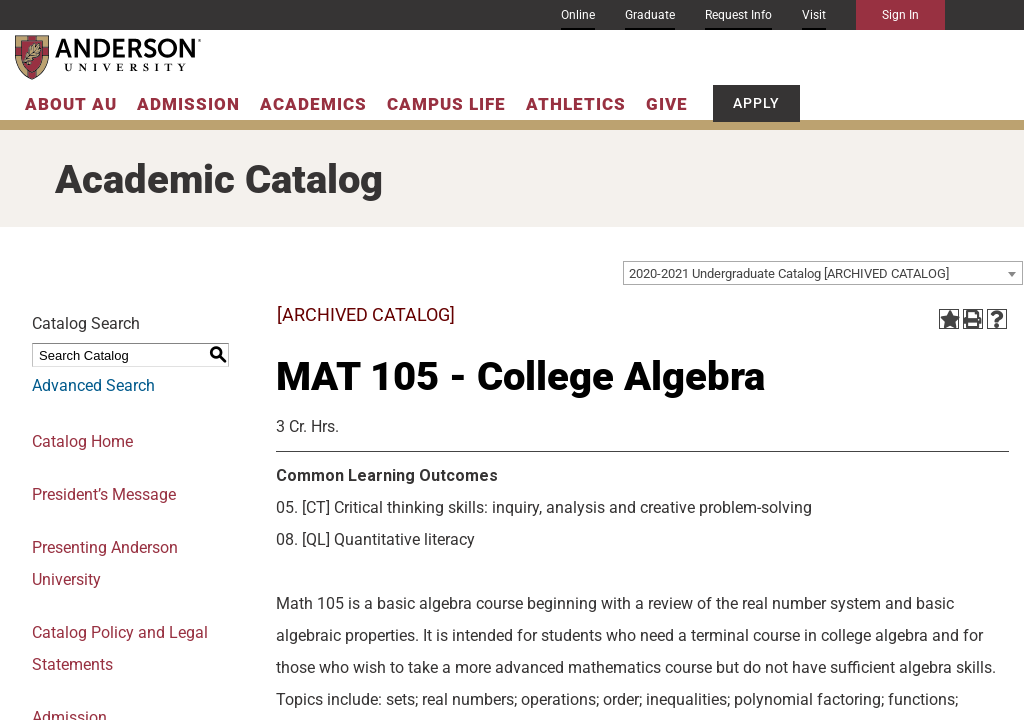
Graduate (650, 15)
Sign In (900, 15)
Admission (188, 104)
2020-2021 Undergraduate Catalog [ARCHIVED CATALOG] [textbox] (789, 273)
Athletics (576, 104)
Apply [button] (756, 103)
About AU (71, 104)
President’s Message (104, 494)
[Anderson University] (108, 57)
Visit (814, 15)
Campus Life (446, 104)
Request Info (738, 15)
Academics (313, 104)
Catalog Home (82, 441)
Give (667, 104)
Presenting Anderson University (105, 563)
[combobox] (823, 273)
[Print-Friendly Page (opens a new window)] (973, 319)
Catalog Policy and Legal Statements (120, 648)
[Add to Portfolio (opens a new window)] (949, 319)
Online (578, 15)
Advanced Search (93, 385)
